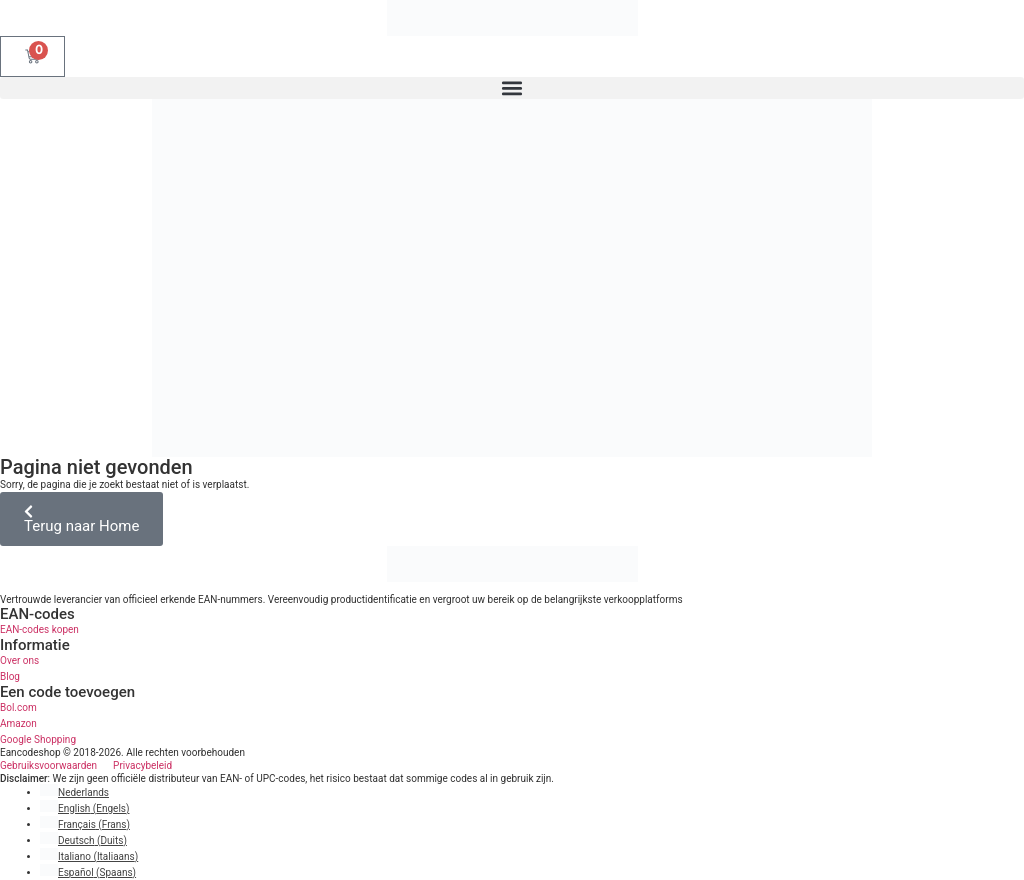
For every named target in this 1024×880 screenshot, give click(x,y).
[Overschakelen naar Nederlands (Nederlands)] (74, 792)
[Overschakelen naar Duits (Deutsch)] (83, 840)
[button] (512, 88)
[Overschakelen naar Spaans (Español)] (88, 872)
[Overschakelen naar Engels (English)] (84, 808)
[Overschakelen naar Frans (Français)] (85, 824)
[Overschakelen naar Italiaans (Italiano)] (89, 856)
